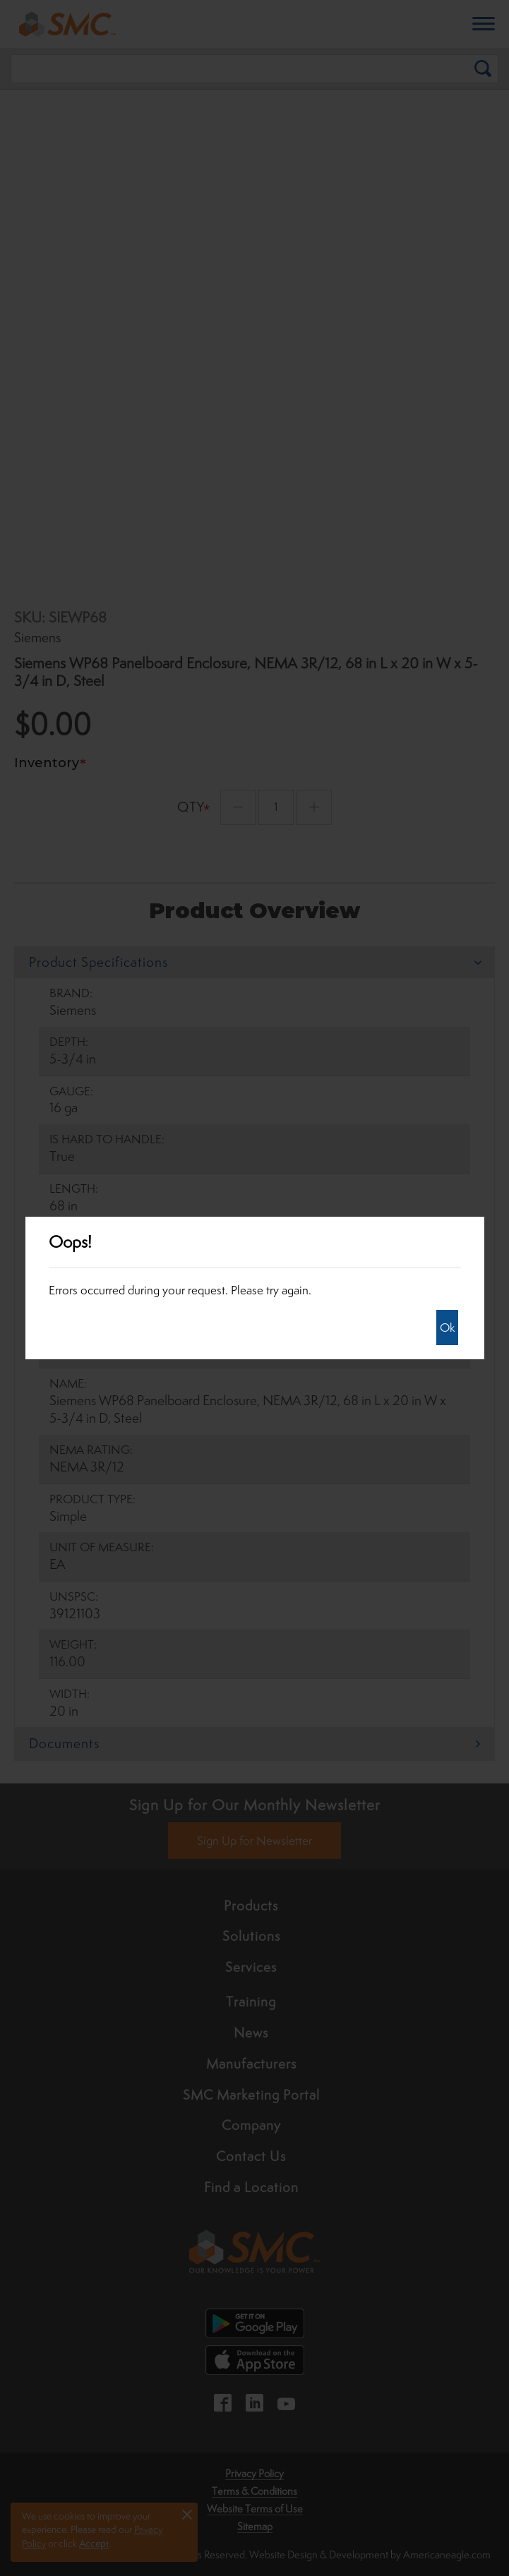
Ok (447, 1327)
